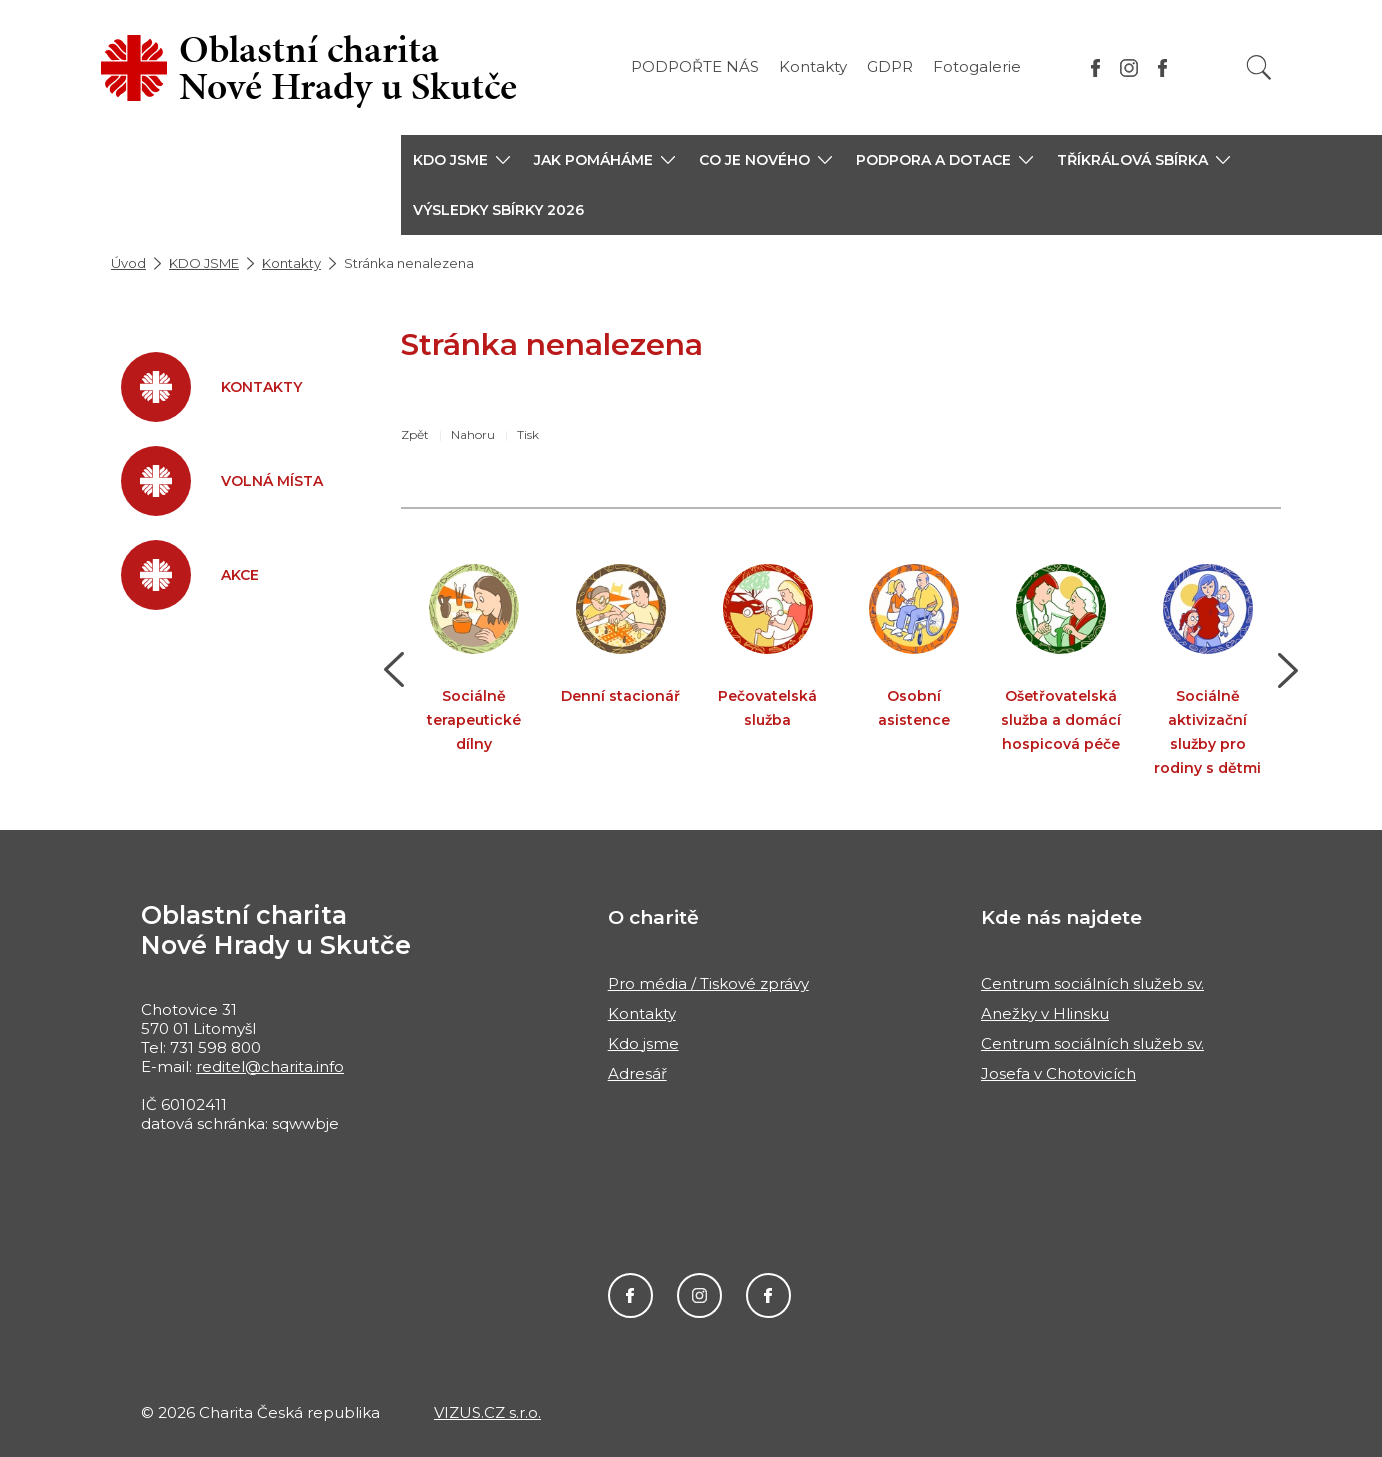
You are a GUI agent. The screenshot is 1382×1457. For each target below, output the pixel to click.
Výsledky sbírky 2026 (498, 210)
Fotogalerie (977, 66)
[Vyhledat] (1259, 67)
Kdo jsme (643, 1043)
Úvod (128, 263)
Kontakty (813, 66)
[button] (461, 160)
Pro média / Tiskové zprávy (708, 983)
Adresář (637, 1073)
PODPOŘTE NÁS (695, 66)
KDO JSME (204, 263)
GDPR (890, 66)
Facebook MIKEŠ (768, 1295)
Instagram (699, 1295)
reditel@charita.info (270, 1066)
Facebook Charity (630, 1295)
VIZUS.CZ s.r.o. (487, 1412)
